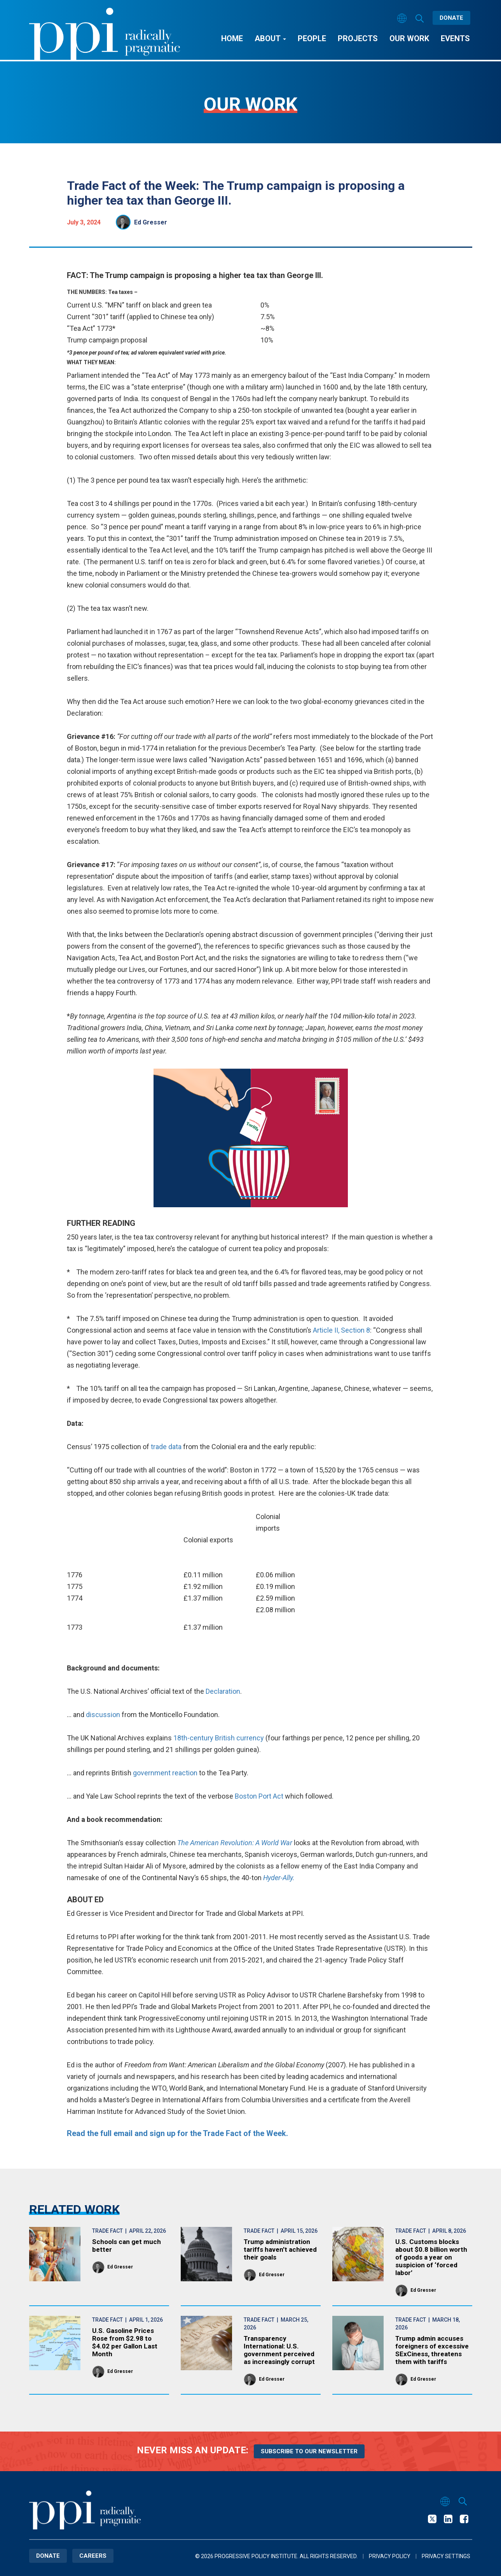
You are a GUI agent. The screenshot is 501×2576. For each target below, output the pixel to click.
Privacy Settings (446, 2556)
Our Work (409, 38)
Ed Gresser (150, 222)
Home (232, 38)
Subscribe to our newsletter (309, 2451)
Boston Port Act (259, 1796)
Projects (358, 38)
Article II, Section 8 (341, 1330)
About (270, 38)
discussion (103, 1714)
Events (455, 38)
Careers (92, 2555)
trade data (166, 1447)
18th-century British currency (218, 1738)
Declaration (223, 1691)
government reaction (165, 1773)
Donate (451, 17)
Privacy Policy (389, 2556)
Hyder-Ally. (279, 1878)
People (312, 38)
